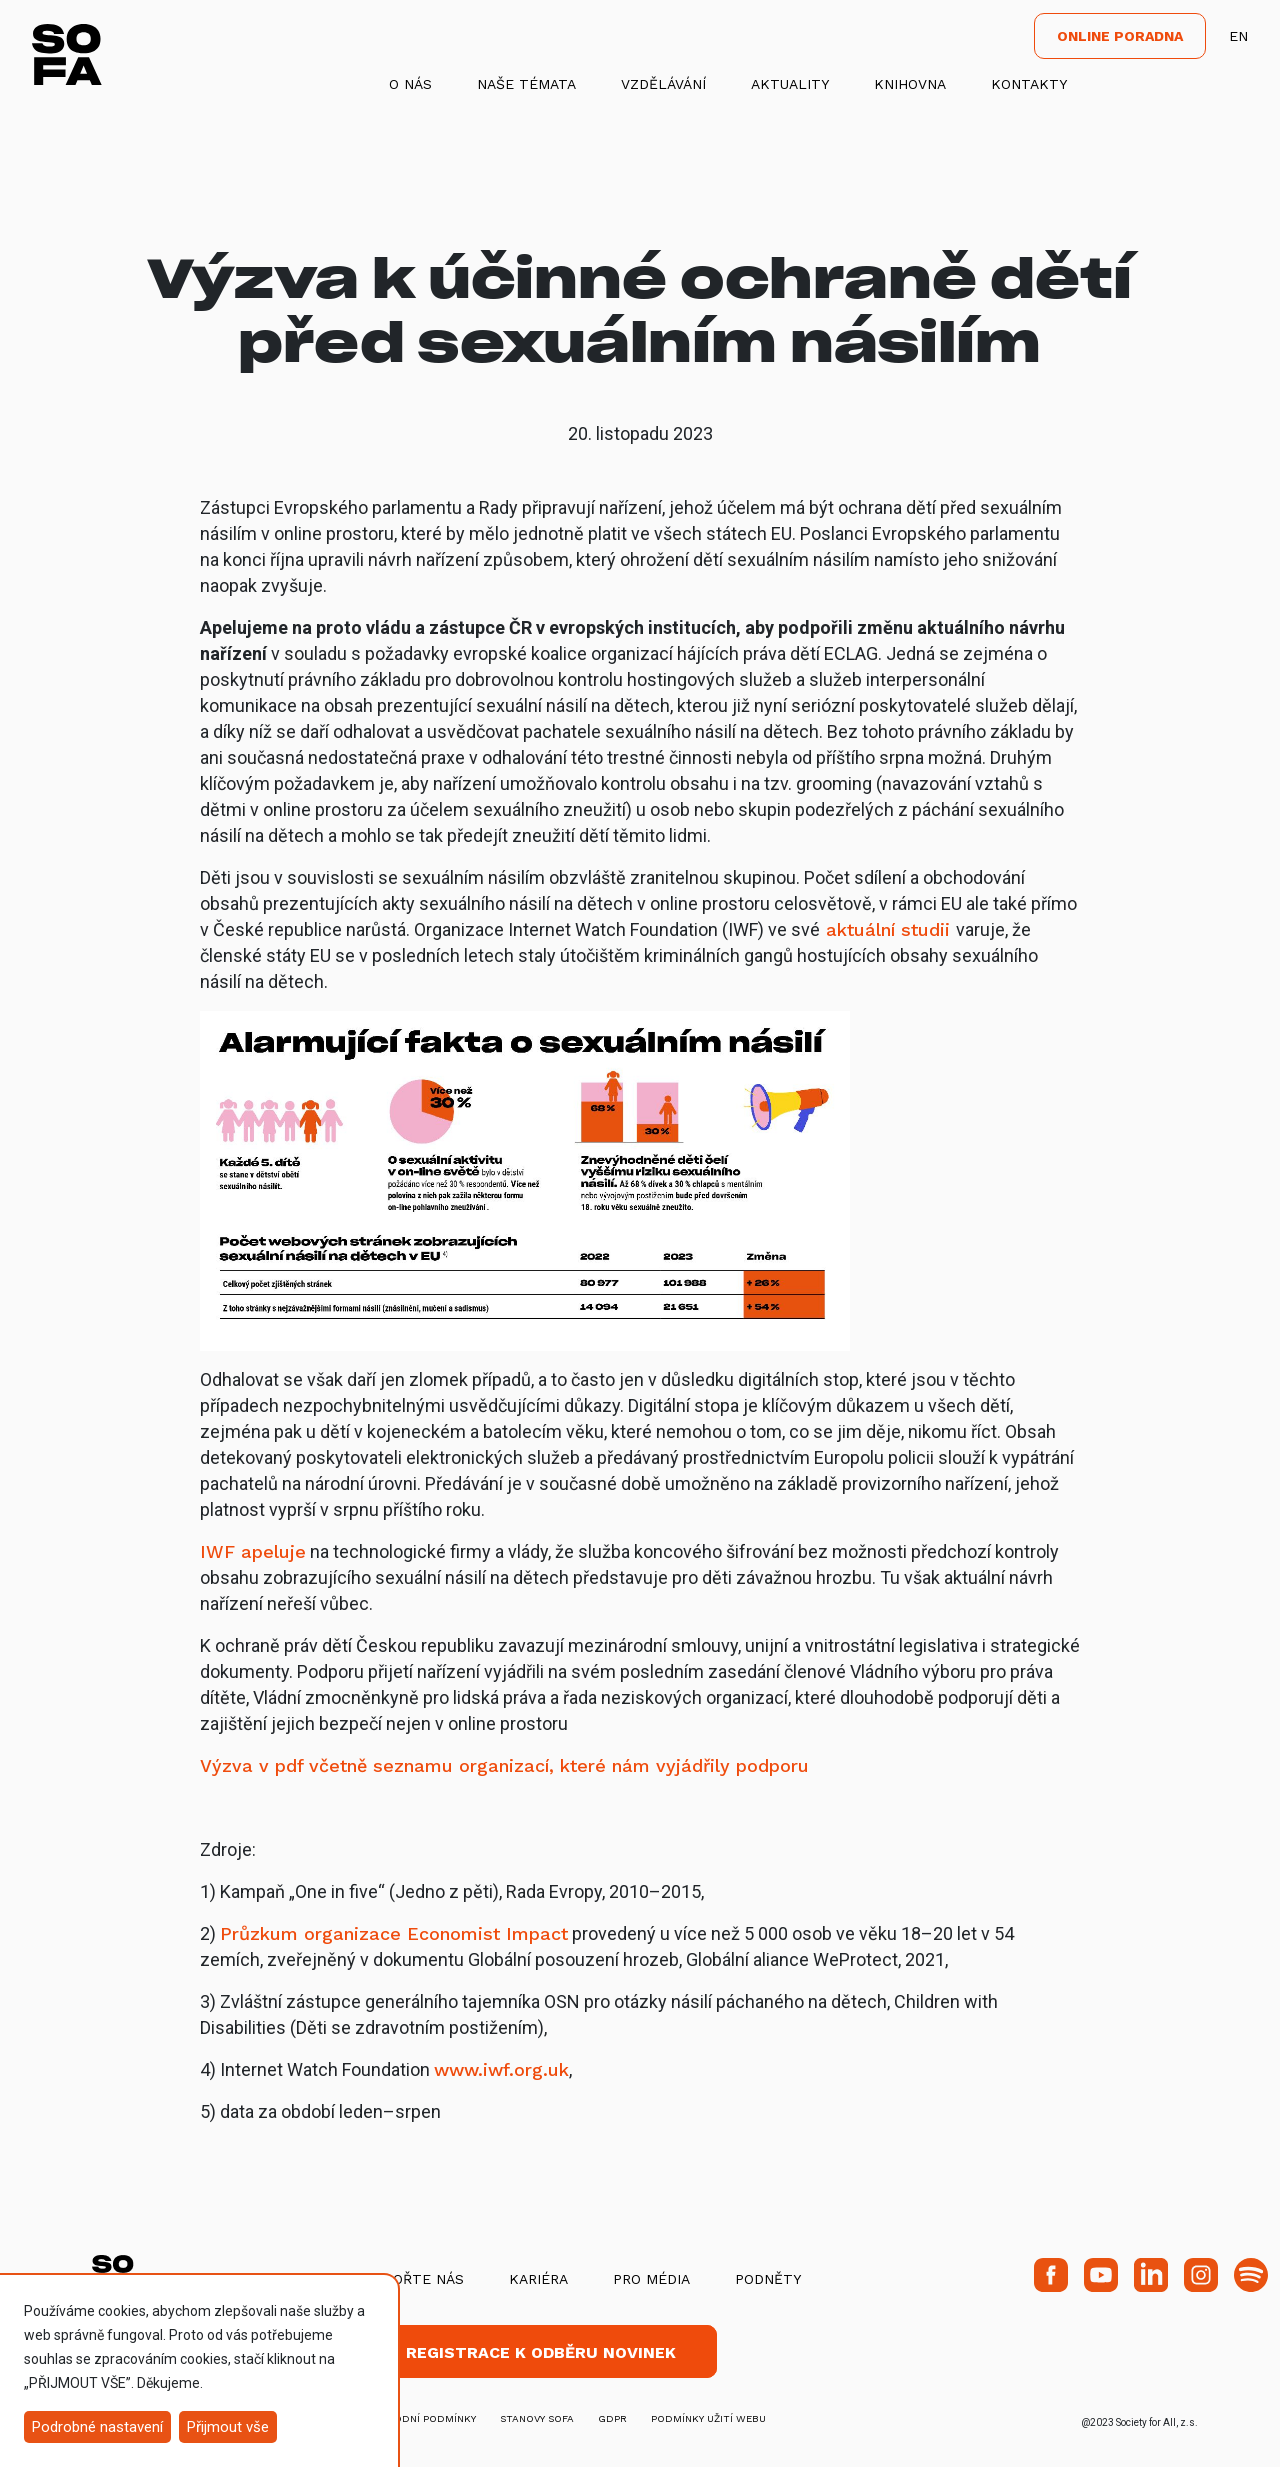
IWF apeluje (253, 1551)
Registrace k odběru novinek (541, 2352)
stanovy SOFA (537, 2418)
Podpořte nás (409, 2279)
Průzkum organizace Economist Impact (394, 1933)
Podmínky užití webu (708, 2418)
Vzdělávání (663, 84)
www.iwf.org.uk (501, 2069)
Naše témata (526, 84)
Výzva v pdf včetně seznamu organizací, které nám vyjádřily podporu (504, 1765)
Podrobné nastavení (97, 2427)
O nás (410, 84)
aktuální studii (888, 929)
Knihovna (910, 84)
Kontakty (1029, 84)
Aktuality (790, 84)
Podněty (768, 2279)
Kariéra (538, 2279)
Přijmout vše (228, 2427)
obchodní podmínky (420, 2418)
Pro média (651, 2279)
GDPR (612, 2418)
